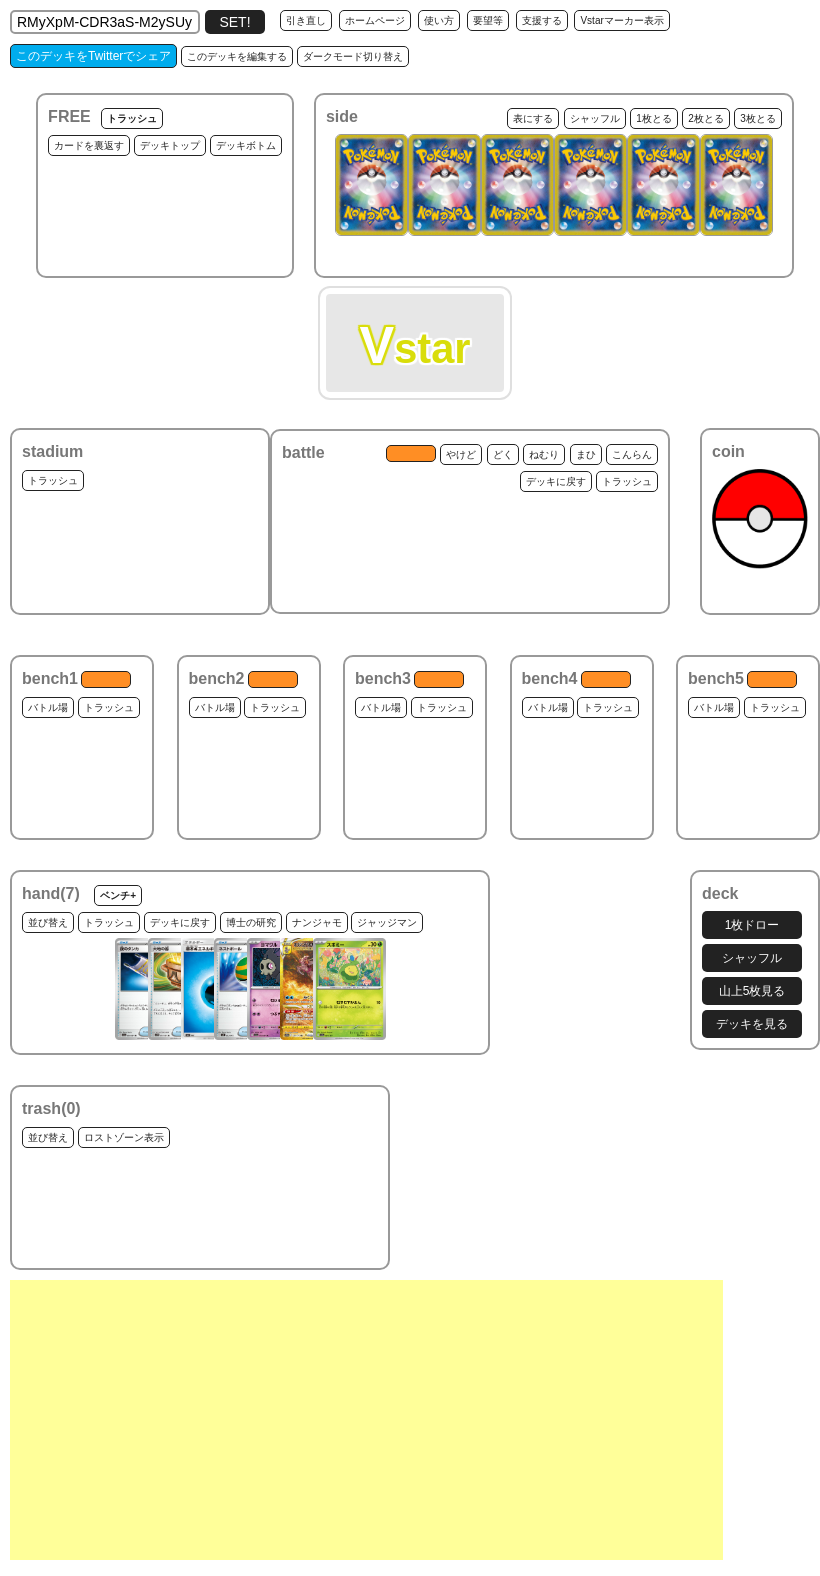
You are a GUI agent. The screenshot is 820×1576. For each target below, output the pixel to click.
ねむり (544, 454)
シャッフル (595, 118)
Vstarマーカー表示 (621, 20)
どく (503, 454)
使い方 (439, 20)
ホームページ (375, 20)
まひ (586, 454)
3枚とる (758, 118)
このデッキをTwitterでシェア (93, 56)
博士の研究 (251, 922)
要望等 (488, 20)
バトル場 (48, 707)
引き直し (306, 20)
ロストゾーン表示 (124, 1137)
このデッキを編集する (237, 56)
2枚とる (706, 118)
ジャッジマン (387, 922)
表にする (533, 118)
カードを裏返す (89, 145)
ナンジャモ (317, 922)
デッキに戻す (556, 481)
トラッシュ (132, 118)
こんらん (632, 454)
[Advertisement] (366, 1420)
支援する (542, 20)
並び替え (48, 922)
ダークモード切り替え (353, 56)
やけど (461, 454)
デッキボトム (246, 145)
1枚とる (654, 118)
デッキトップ (170, 145)
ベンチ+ (118, 895)
